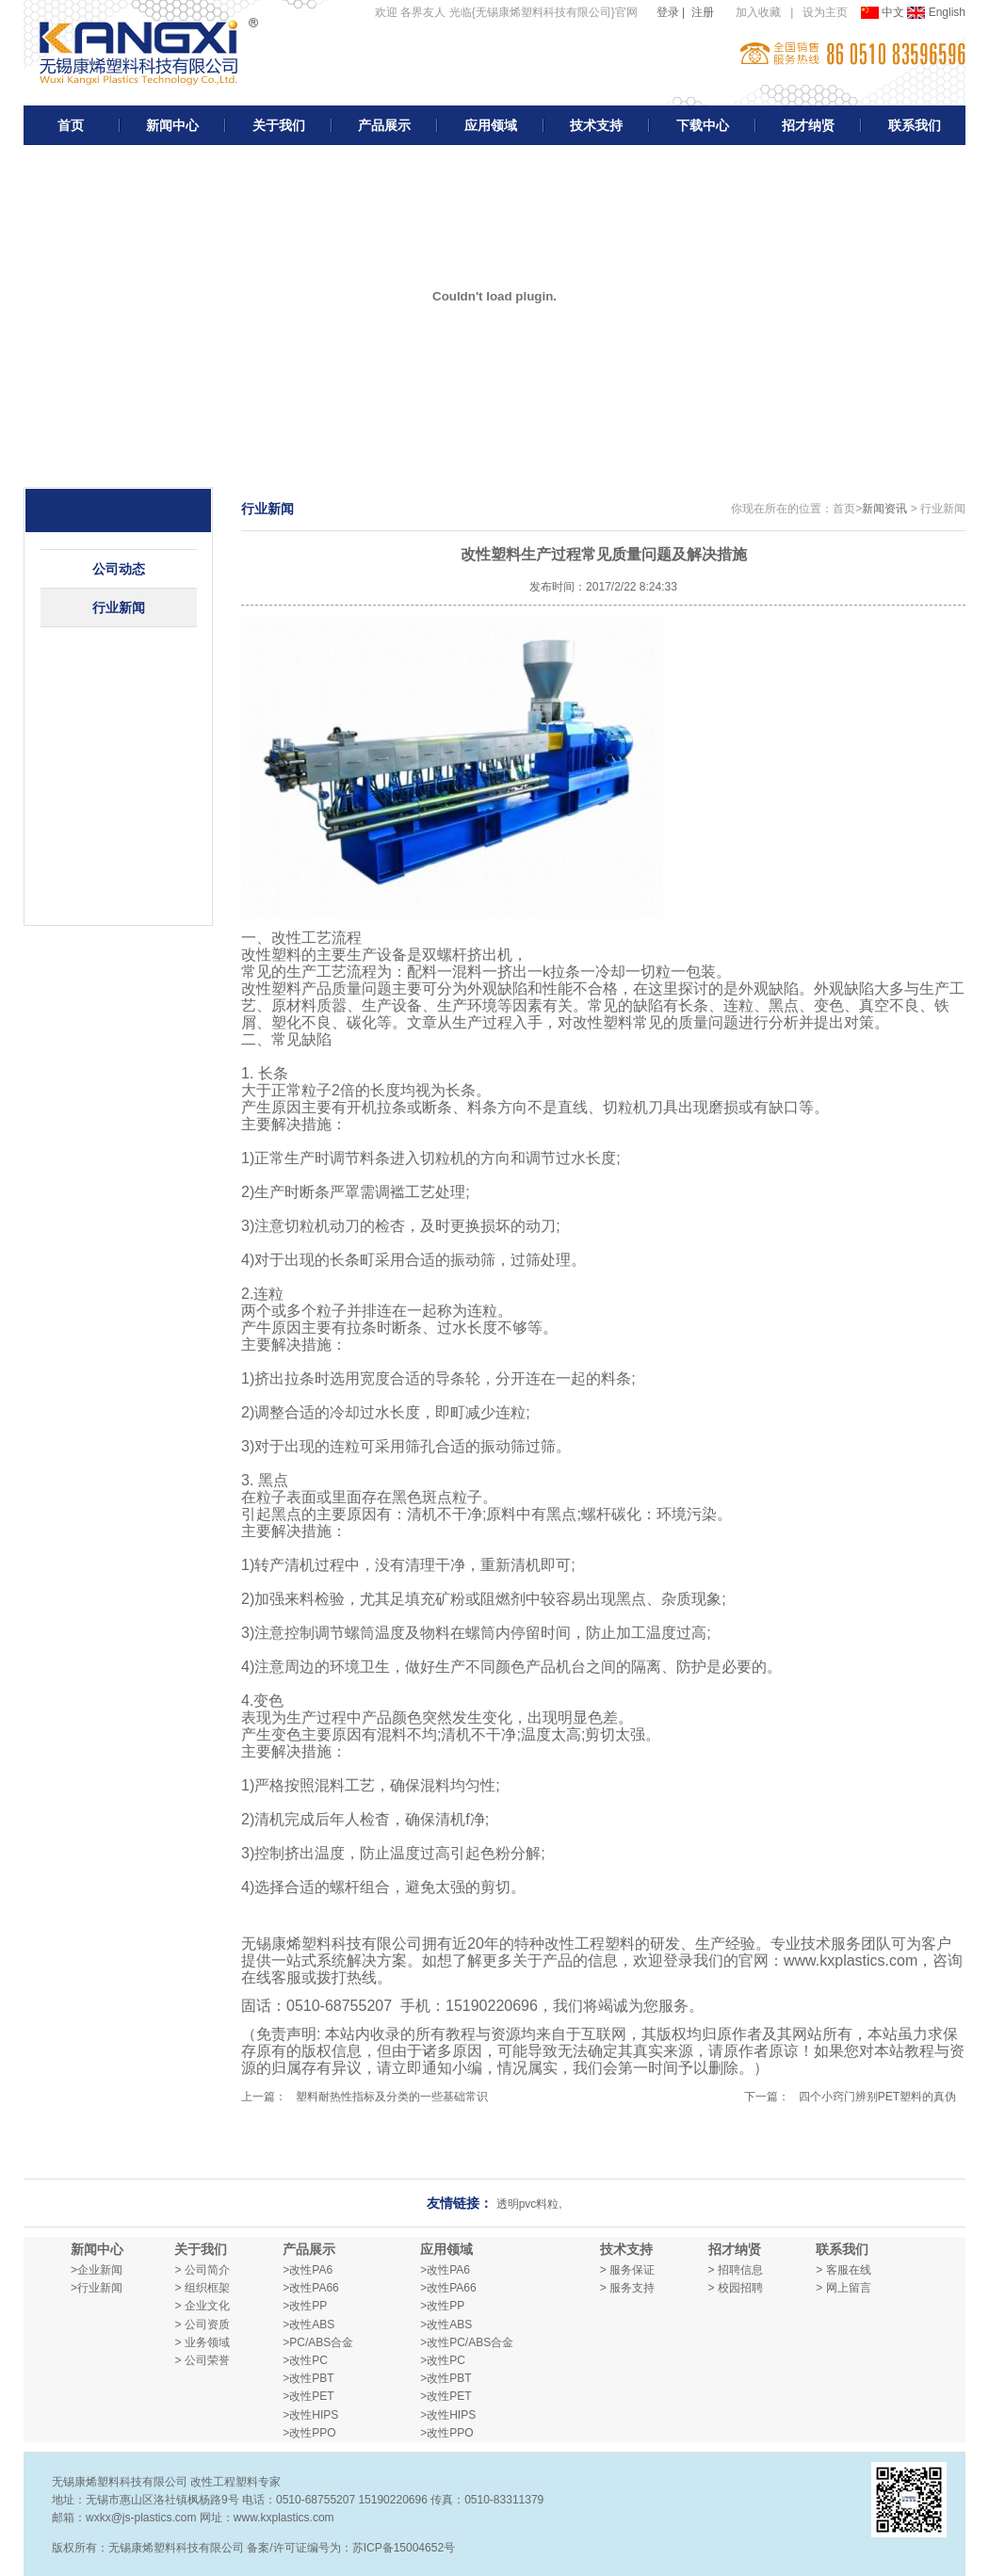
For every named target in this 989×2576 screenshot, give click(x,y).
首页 (70, 125)
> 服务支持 (627, 2287)
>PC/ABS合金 (318, 2342)
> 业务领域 (201, 2342)
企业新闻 (99, 2269)
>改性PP (305, 2305)
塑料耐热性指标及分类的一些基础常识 (392, 2096)
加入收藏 (758, 12)
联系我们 (914, 125)
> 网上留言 (843, 2287)
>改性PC (305, 2360)
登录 (668, 12)
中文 (884, 12)
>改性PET (308, 2396)
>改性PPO (309, 2432)
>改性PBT (308, 2378)
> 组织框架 (201, 2287)
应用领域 (490, 125)
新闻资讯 (884, 508)
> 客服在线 (843, 2269)
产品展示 (384, 125)
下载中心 (702, 125)
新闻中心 (172, 125)
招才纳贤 (808, 125)
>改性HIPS (310, 2415)
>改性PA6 (307, 2269)
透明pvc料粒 (527, 2204)
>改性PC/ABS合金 (466, 2342)
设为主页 (825, 12)
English (936, 12)
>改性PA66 (310, 2287)
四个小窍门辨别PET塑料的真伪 (877, 2096)
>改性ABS (308, 2324)
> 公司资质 (201, 2324)
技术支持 (596, 125)
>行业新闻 (96, 2287)
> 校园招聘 (735, 2287)
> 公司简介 (201, 2269)
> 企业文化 (201, 2305)
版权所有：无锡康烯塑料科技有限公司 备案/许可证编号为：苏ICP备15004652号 (253, 2547)
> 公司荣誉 (201, 2360)
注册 (702, 12)
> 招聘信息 (735, 2269)
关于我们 (278, 125)
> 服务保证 (627, 2269)
